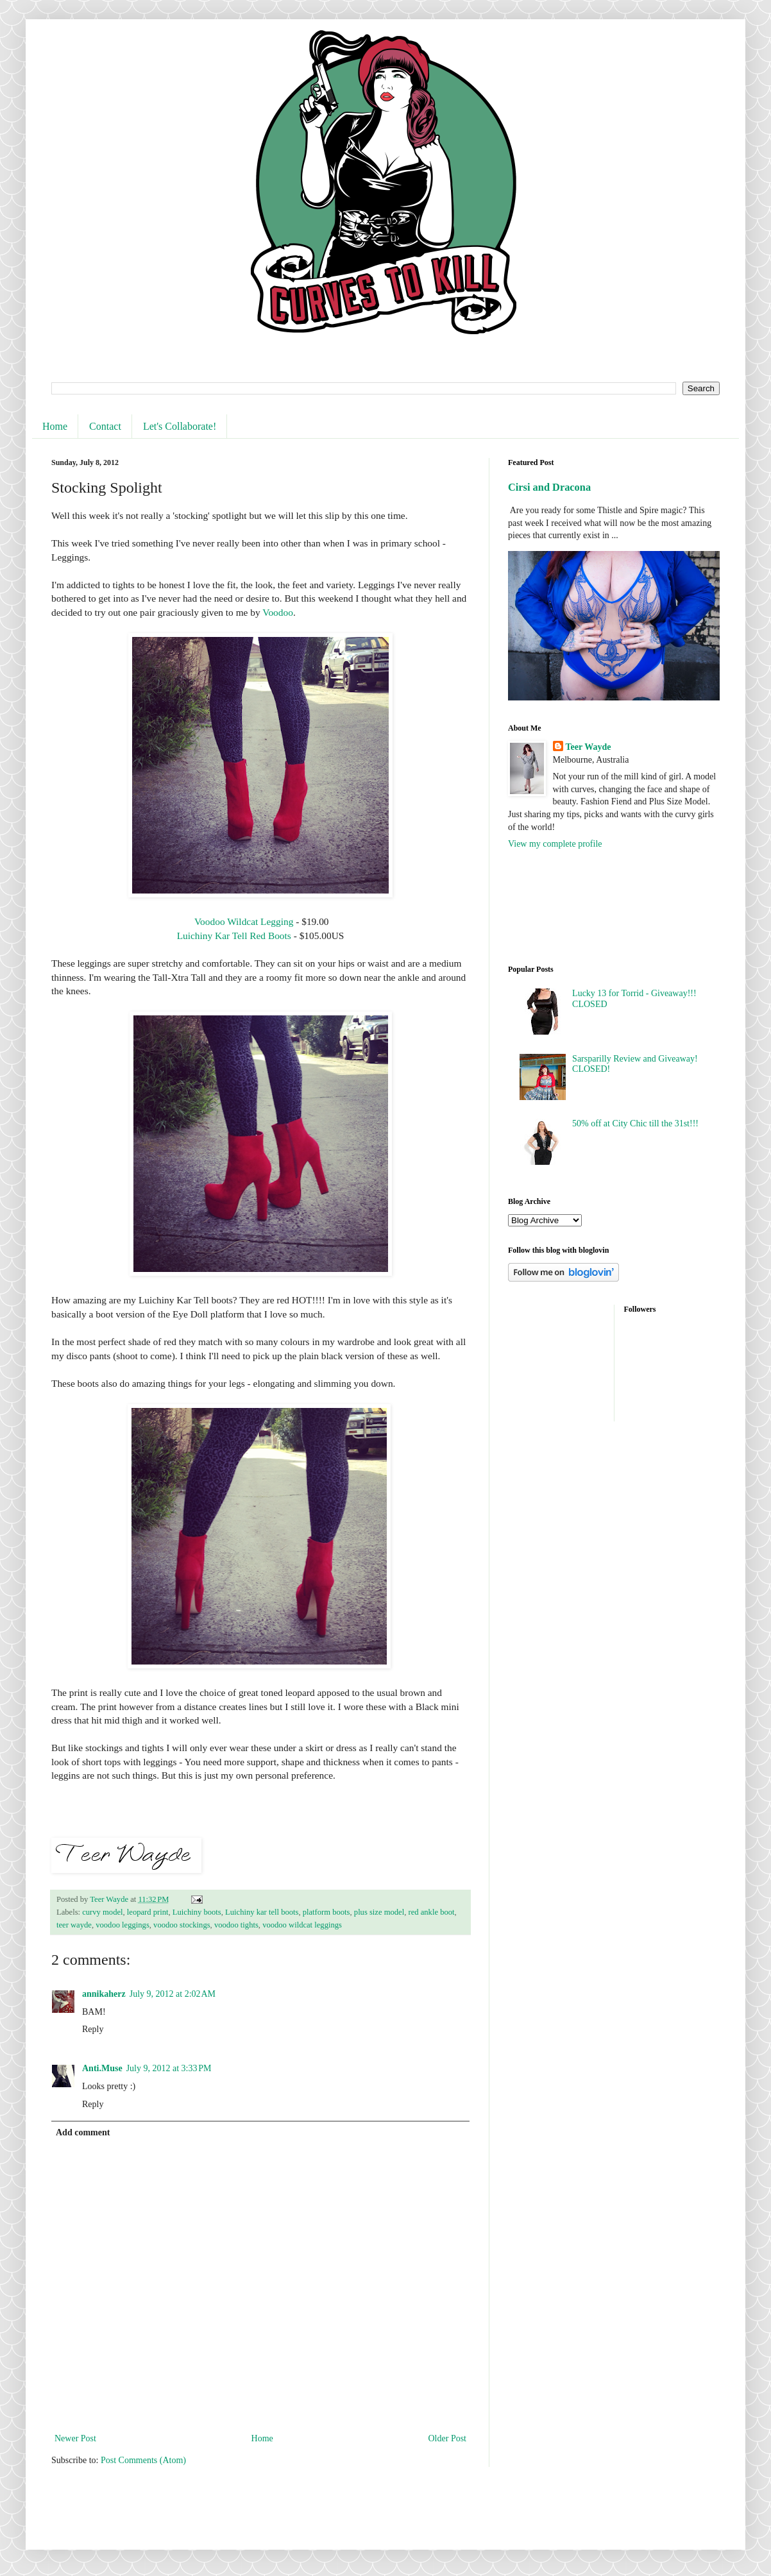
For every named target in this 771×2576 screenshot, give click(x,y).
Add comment (83, 2132)
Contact (105, 426)
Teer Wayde (588, 747)
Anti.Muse (102, 2068)
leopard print (148, 1912)
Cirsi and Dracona (549, 487)
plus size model (379, 1912)
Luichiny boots (197, 1912)
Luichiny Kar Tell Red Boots (234, 935)
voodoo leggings (122, 1924)
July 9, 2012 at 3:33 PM (169, 2068)
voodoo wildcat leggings (302, 1924)
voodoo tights (236, 1924)
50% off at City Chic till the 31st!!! (635, 1123)
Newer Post (75, 2438)
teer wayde (74, 1924)
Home (54, 426)
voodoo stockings (181, 1924)
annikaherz (104, 1994)
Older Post (447, 2438)
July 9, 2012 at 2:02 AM (173, 1994)
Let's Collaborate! (179, 426)
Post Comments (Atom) (143, 2460)
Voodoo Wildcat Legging (242, 921)
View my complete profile (555, 844)
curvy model (102, 1912)
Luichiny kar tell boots (261, 1912)
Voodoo (277, 612)
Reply (92, 2029)
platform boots (326, 1912)
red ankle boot (431, 1912)
